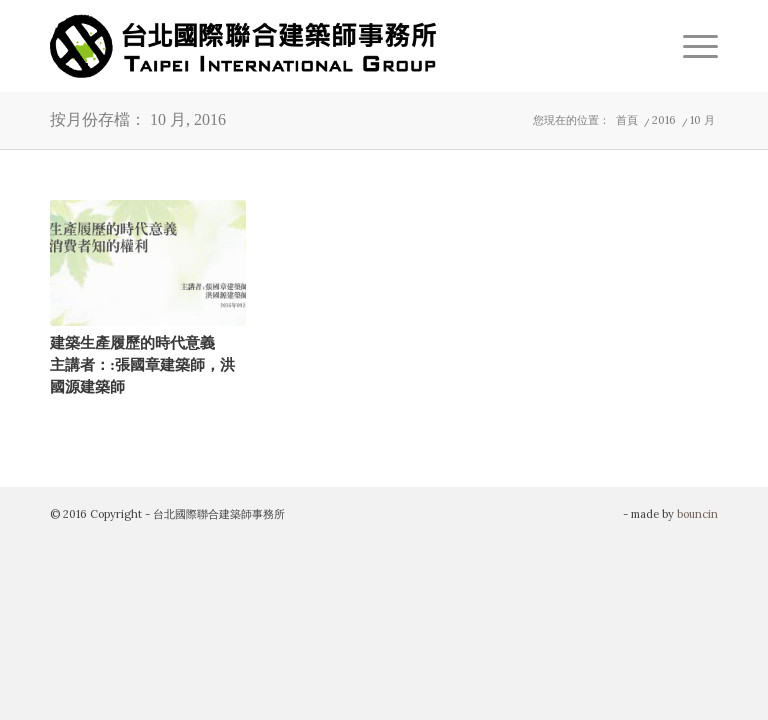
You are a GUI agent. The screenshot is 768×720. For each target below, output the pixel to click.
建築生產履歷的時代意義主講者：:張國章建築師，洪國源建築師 (142, 364)
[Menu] (690, 46)
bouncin (697, 514)
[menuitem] (690, 46)
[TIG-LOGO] (243, 46)
